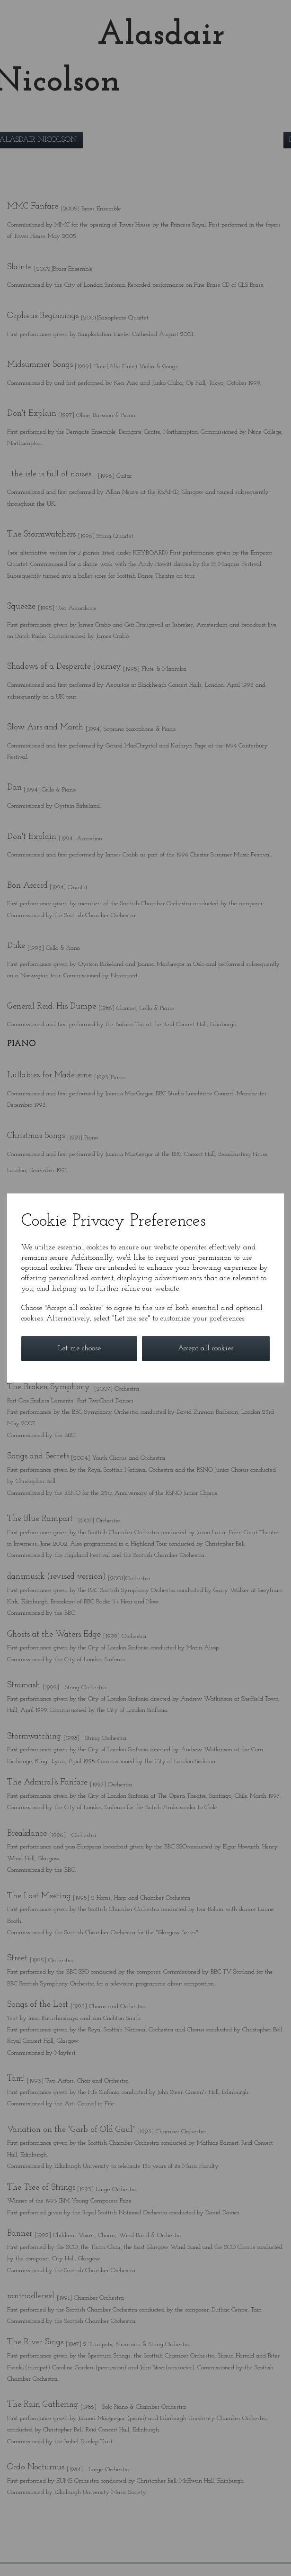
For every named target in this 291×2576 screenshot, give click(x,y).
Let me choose (79, 1348)
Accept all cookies (205, 1348)
